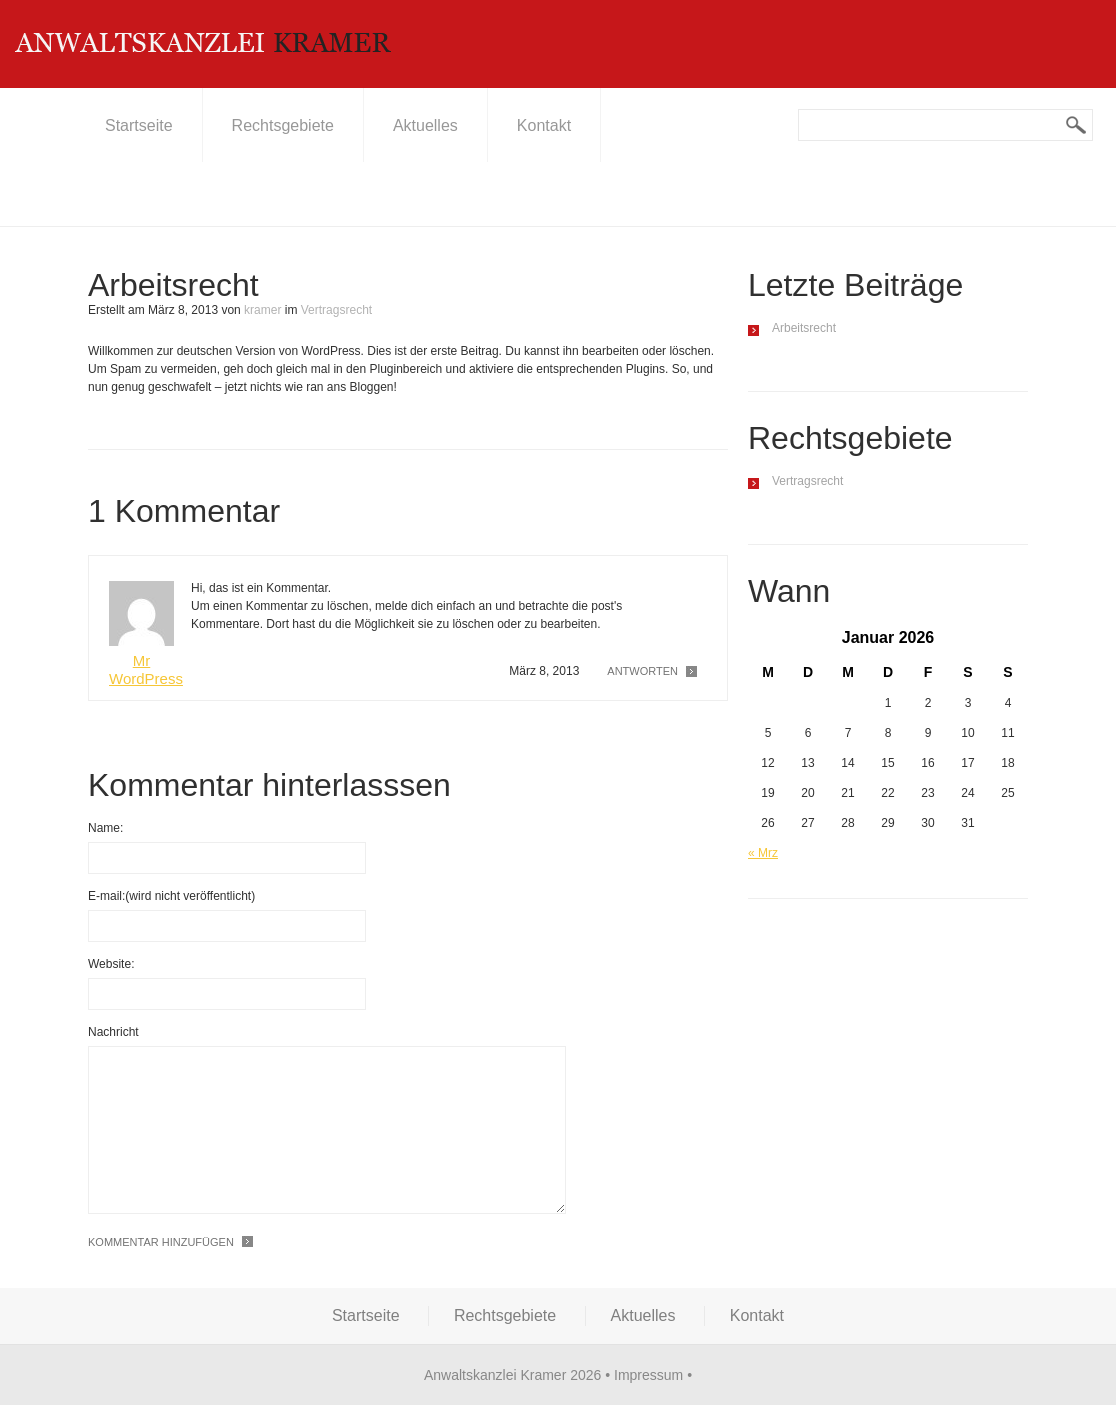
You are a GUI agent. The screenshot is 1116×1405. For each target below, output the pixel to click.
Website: (111, 964)
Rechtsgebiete (283, 125)
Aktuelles (425, 125)
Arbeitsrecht (804, 328)
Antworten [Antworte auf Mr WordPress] (642, 671)
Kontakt (544, 125)
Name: (105, 828)
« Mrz (763, 853)
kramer (262, 310)
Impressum (648, 1375)
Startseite (139, 125)
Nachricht (113, 1032)
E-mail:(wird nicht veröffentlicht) (171, 896)
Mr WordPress (146, 669)
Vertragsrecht (336, 310)
